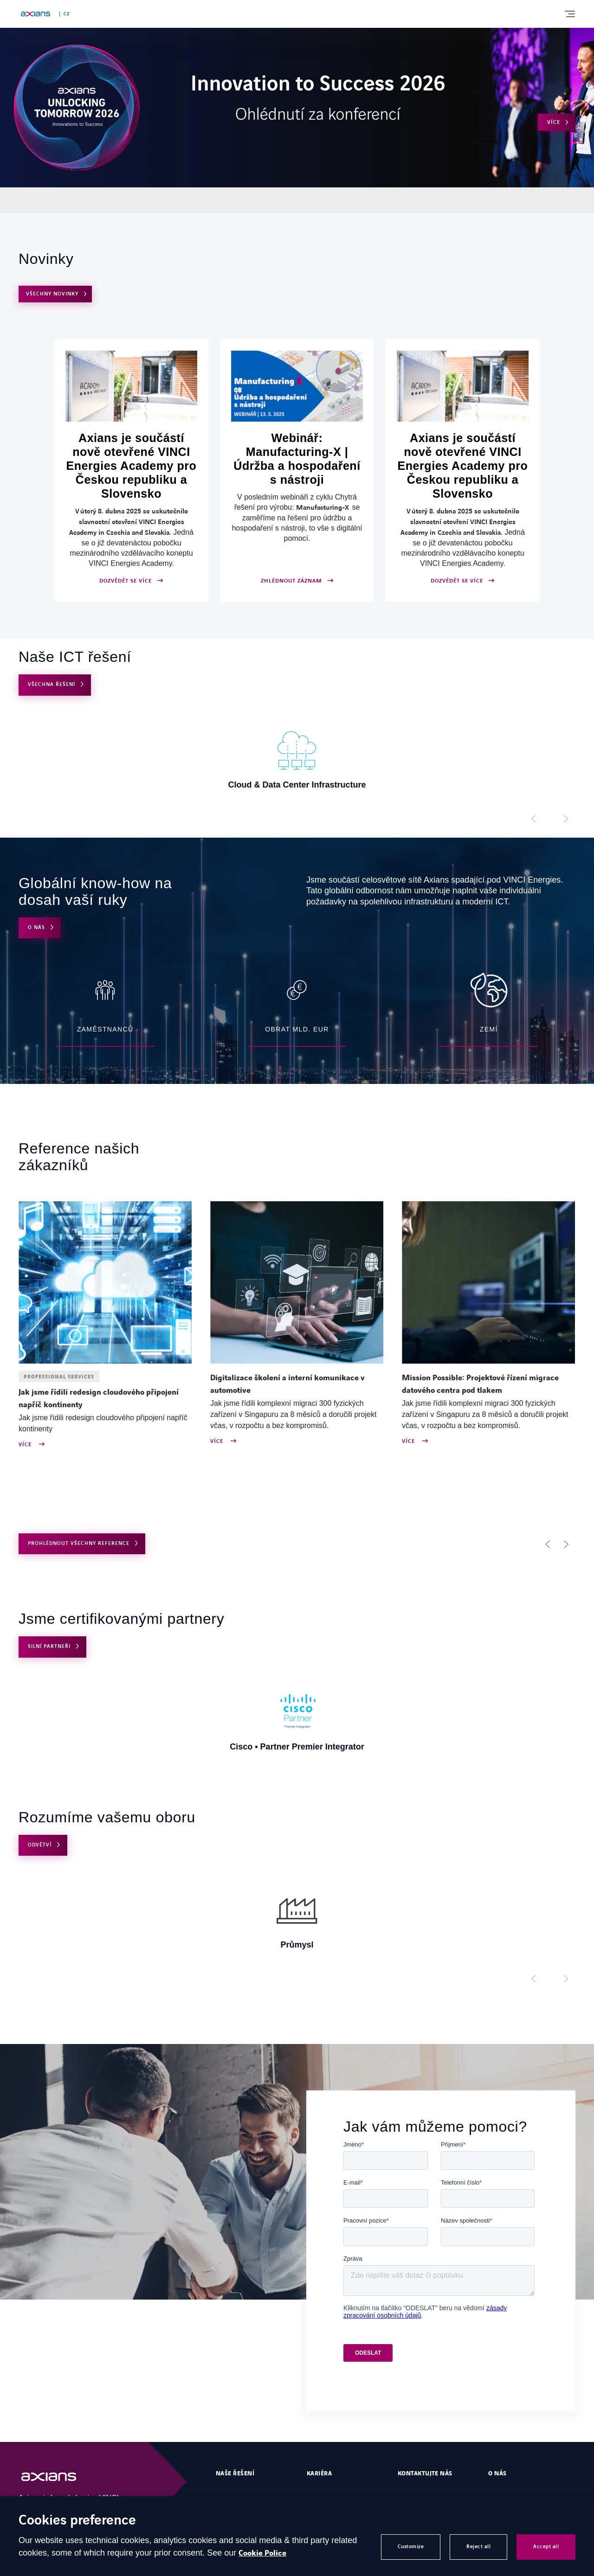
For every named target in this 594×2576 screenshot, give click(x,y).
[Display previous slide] (533, 818)
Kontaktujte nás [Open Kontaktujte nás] (425, 2473)
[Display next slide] (566, 818)
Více (26, 1445)
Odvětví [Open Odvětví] (40, 1844)
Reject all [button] (478, 2546)
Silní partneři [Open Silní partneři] (49, 1646)
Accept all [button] (546, 2546)
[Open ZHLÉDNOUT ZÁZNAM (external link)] (297, 471)
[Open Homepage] (58, 2477)
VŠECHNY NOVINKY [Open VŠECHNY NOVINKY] (52, 293)
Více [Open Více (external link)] (553, 122)
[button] (547, 1544)
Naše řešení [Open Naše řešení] (235, 2473)
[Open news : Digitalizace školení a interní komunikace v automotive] (296, 1384)
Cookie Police (262, 2553)
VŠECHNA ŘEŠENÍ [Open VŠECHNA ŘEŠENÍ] (51, 684)
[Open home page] (35, 14)
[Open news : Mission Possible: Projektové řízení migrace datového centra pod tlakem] (488, 1384)
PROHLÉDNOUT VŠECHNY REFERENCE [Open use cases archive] (78, 1543)
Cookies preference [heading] (77, 2521)
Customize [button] (411, 2546)
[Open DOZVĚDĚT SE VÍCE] (131, 471)
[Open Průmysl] (297, 1918)
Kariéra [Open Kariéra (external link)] (319, 2473)
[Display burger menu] (569, 14)
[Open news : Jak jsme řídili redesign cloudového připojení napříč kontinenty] (105, 1398)
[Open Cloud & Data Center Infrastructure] (297, 758)
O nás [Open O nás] (36, 927)
